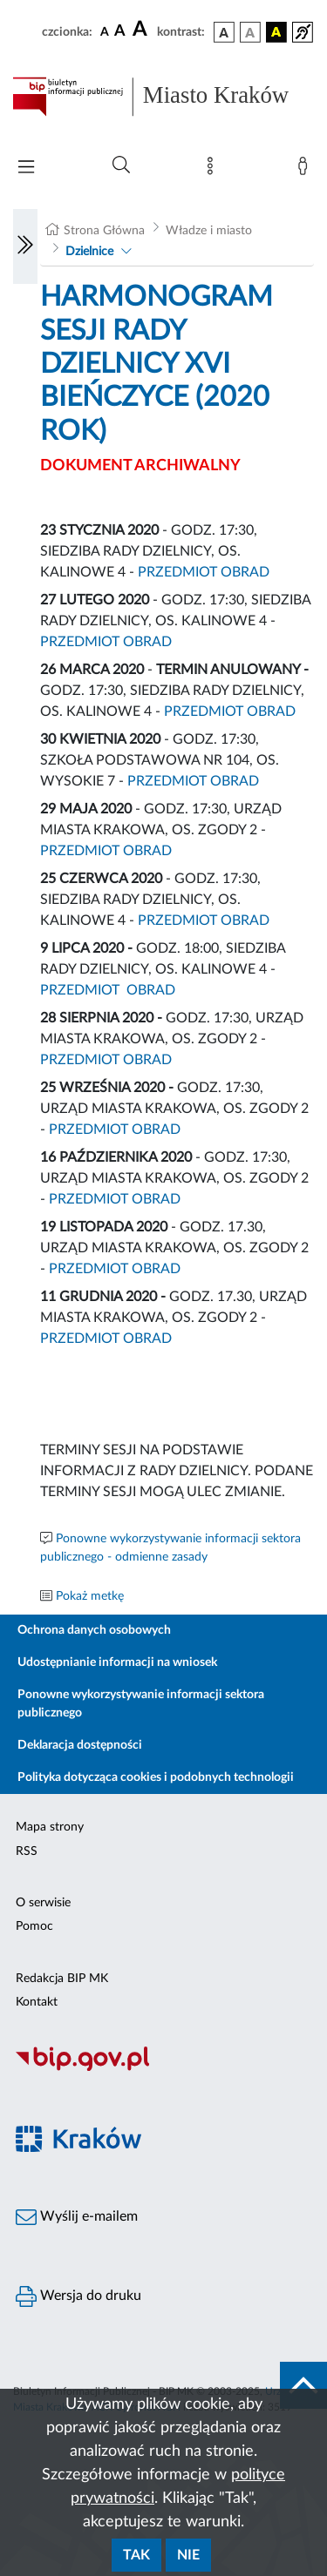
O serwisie (43, 1903)
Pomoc (34, 1926)
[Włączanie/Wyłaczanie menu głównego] (26, 168)
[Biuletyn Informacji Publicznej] (163, 2068)
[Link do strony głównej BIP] (163, 96)
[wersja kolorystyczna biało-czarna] (250, 32)
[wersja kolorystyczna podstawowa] (224, 32)
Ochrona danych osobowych (94, 1630)
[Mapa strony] (214, 170)
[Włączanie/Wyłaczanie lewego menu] (25, 246)
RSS (26, 1851)
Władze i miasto (209, 231)
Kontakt (37, 2002)
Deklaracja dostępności (79, 1745)
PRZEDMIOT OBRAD (203, 572)
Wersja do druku (78, 2296)
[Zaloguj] (306, 170)
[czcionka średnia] (119, 32)
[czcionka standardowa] (104, 31)
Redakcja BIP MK (62, 1978)
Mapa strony (50, 1827)
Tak (136, 2555)
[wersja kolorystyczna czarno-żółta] (276, 32)
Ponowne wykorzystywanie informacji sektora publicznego (140, 1704)
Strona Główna (104, 231)
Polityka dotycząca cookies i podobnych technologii (155, 1777)
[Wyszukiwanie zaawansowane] (121, 165)
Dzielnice (89, 252)
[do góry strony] (303, 2385)
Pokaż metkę (90, 1596)
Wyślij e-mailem (77, 2217)
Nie (188, 2555)
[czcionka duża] (142, 29)
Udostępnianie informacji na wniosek (117, 1662)
